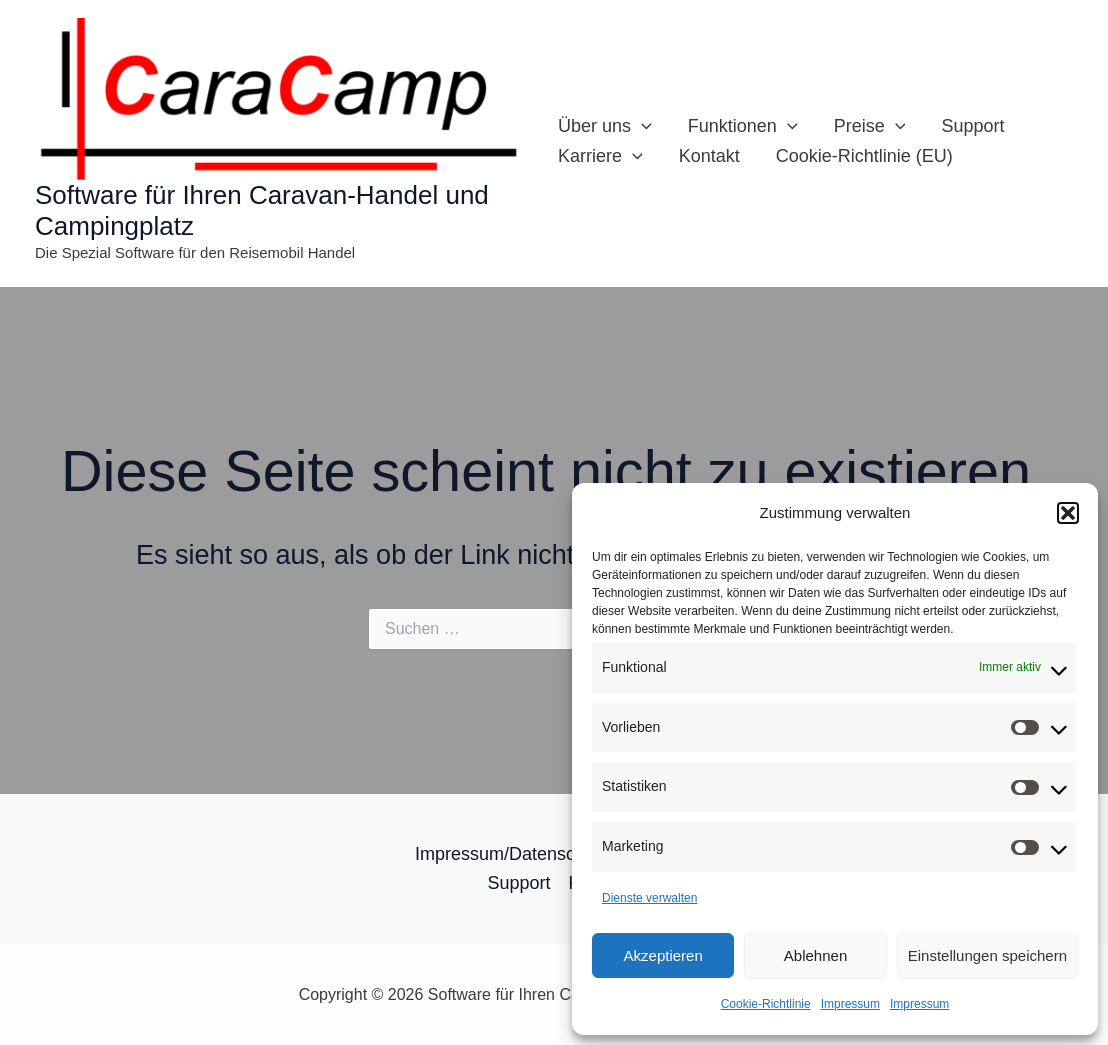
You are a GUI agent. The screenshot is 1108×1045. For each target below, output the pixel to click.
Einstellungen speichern (987, 955)
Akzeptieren (663, 955)
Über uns (605, 126)
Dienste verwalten (649, 898)
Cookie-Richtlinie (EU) (864, 156)
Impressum (850, 1004)
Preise (870, 126)
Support (972, 126)
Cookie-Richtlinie (766, 1004)
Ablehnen (815, 955)
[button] (1068, 513)
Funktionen (743, 126)
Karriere (600, 156)
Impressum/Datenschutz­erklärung (549, 854)
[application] (641, 126)
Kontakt (709, 156)
